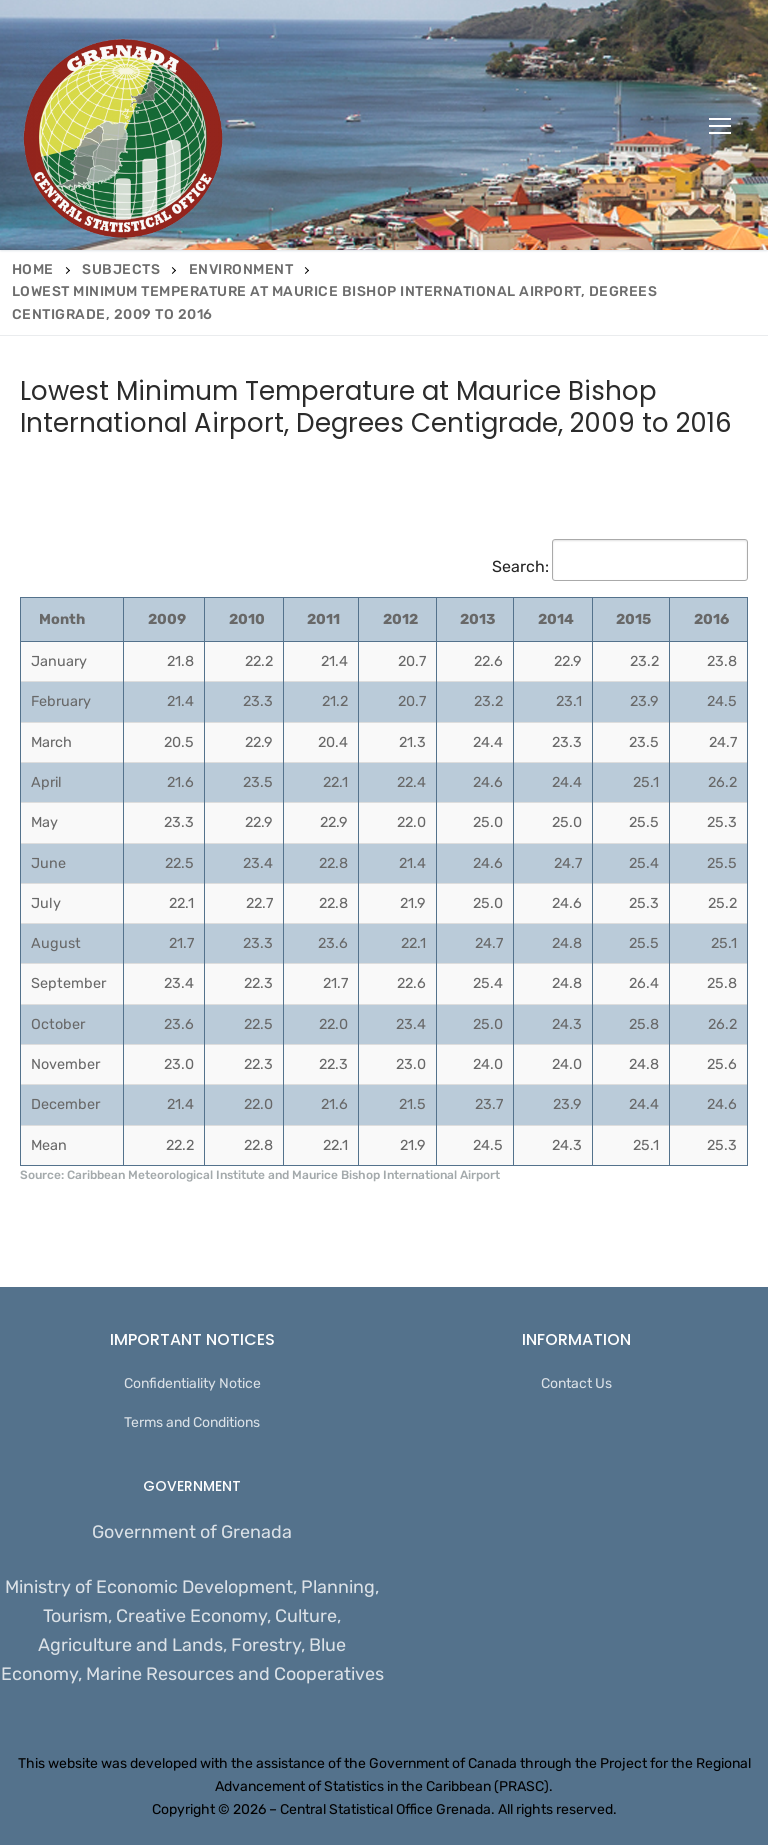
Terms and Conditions (192, 1422)
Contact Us (576, 1383)
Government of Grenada (192, 1532)
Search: (620, 566)
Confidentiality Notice (192, 1383)
